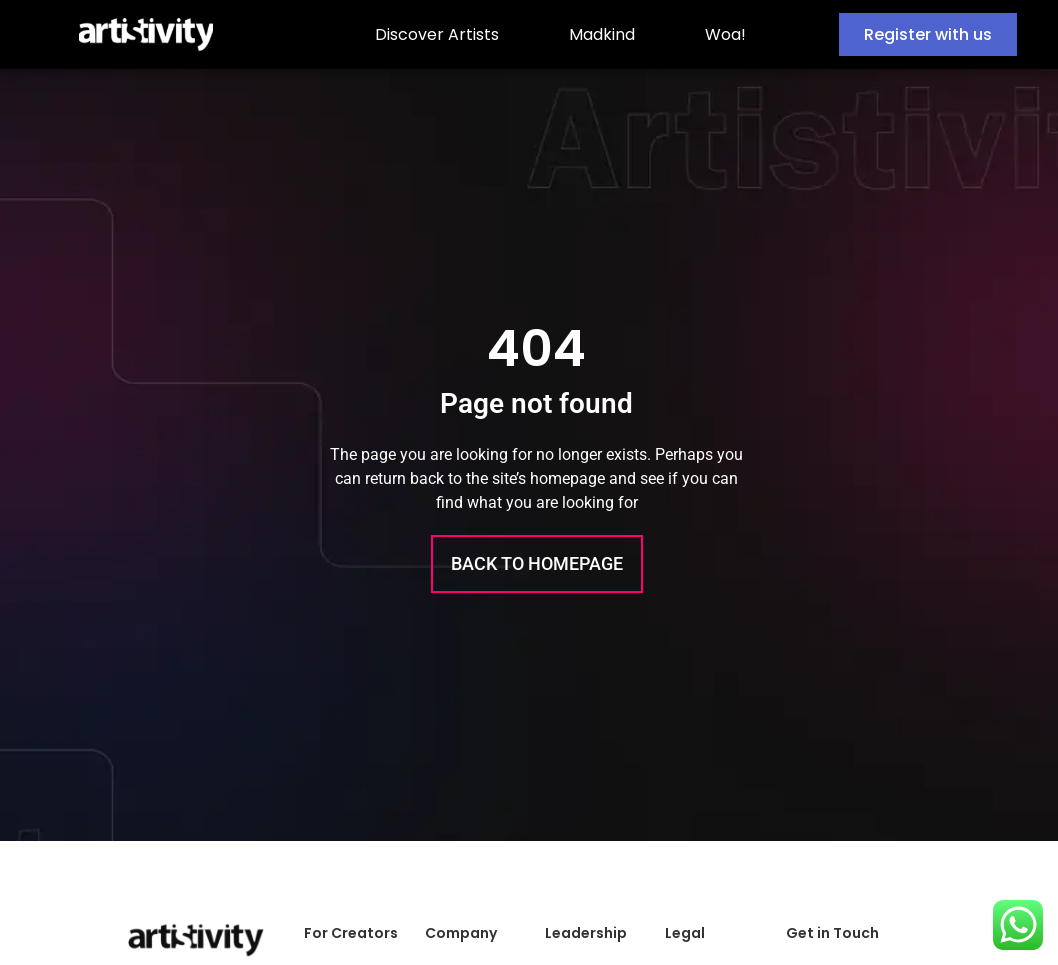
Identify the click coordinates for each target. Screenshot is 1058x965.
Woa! (725, 34)
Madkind (602, 34)
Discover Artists (437, 34)
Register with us (928, 34)
